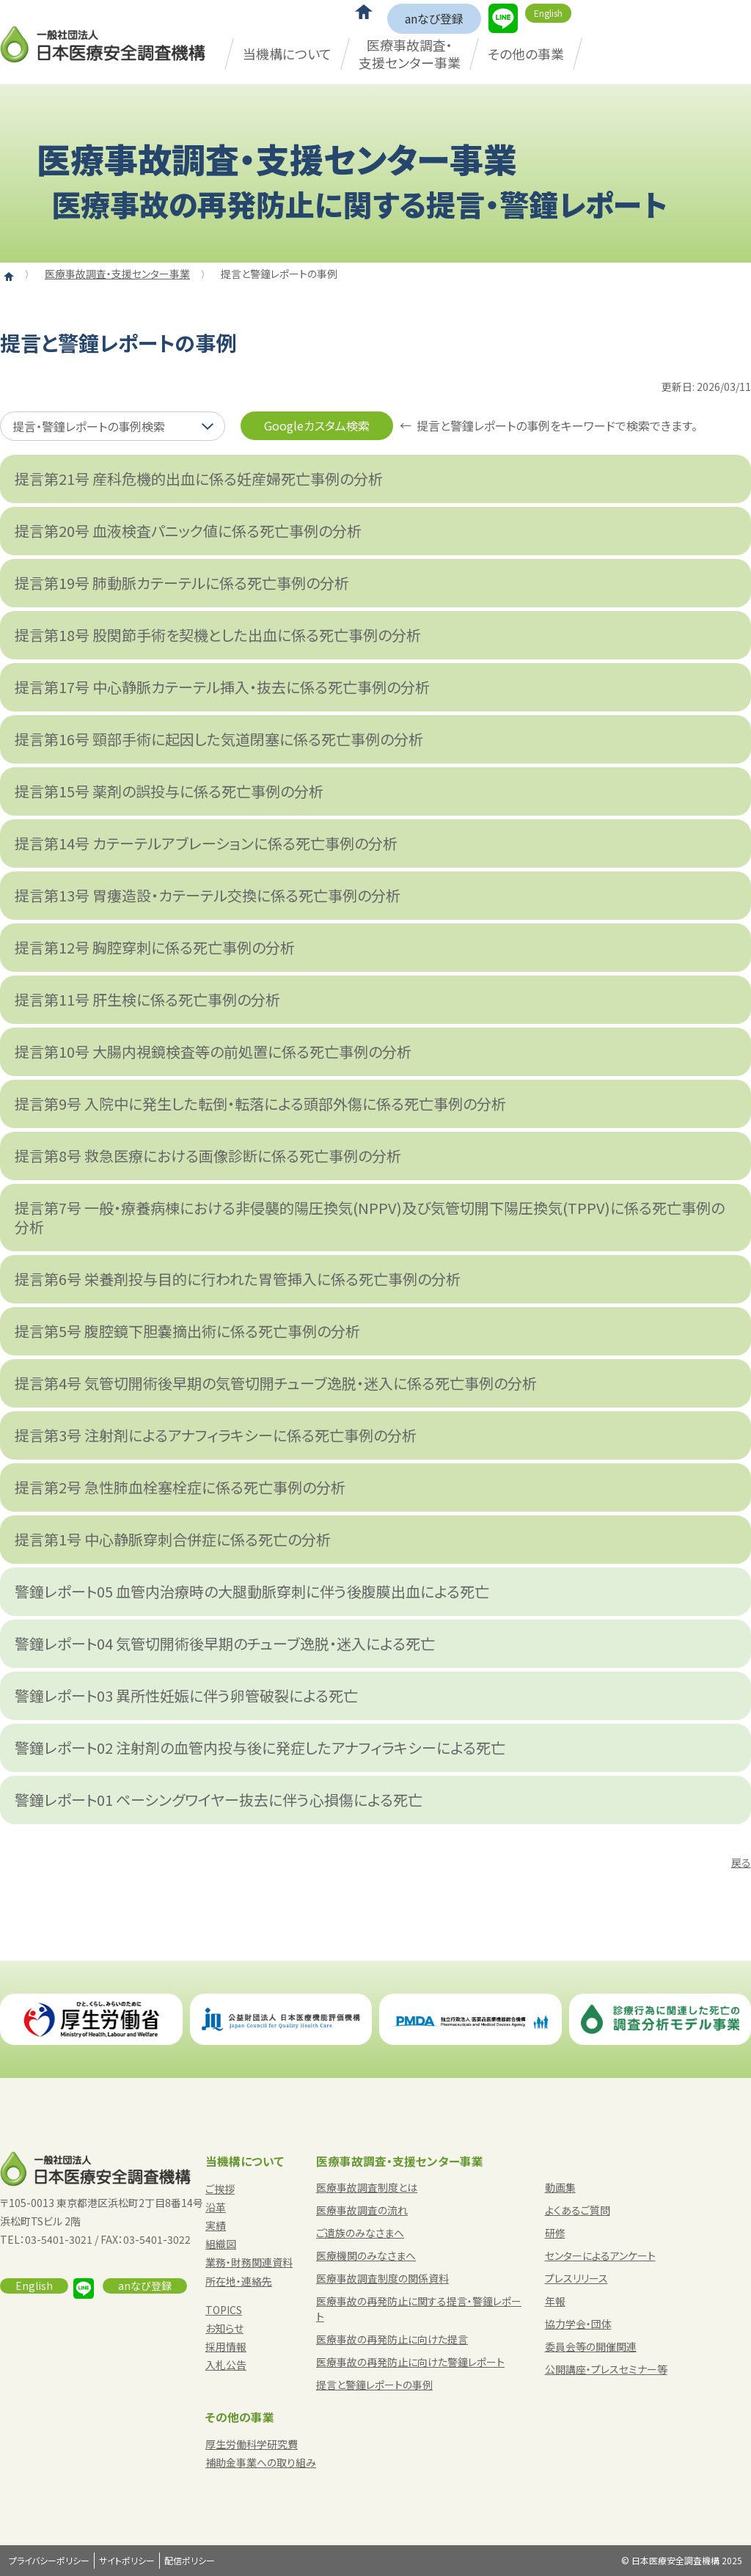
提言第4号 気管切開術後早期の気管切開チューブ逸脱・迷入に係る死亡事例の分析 (276, 1383)
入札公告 (225, 2364)
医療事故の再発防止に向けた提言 (392, 2339)
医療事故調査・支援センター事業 (410, 53)
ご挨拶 (220, 2188)
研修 (555, 2232)
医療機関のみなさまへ (366, 2255)
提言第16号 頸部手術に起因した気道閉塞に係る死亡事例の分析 (219, 739)
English (548, 13)
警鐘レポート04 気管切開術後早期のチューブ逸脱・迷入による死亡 (225, 1643)
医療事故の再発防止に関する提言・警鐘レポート (418, 2309)
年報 (555, 2301)
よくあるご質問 (577, 2210)
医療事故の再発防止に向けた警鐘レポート (410, 2361)
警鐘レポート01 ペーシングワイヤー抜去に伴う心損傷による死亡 (218, 1799)
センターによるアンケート (600, 2255)
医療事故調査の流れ (362, 2210)
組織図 (220, 2243)
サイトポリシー (127, 2560)
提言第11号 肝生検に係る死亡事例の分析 (147, 999)
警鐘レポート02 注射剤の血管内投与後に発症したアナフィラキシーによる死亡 (260, 1747)
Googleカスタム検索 (317, 425)
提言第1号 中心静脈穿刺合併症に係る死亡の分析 (173, 1539)
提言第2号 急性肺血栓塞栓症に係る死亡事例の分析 (180, 1487)
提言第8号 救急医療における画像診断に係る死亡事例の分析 (208, 1155)
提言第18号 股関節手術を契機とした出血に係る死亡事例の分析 (218, 634)
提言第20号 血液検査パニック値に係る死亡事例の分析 (188, 530)
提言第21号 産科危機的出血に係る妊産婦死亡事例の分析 (199, 478)
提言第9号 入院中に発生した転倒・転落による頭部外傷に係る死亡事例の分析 (260, 1103)
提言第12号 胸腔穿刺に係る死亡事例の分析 (155, 947)
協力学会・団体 (578, 2323)
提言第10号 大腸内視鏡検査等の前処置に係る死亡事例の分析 (213, 1051)
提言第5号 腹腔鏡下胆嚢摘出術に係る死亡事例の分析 (187, 1331)
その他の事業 (526, 53)
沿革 (215, 2207)
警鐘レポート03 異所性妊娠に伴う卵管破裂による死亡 (186, 1695)
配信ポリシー (189, 2560)
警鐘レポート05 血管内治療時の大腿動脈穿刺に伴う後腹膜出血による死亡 (252, 1591)
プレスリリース (576, 2278)
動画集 (560, 2187)
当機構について (287, 53)
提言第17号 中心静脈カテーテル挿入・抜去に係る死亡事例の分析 (222, 687)
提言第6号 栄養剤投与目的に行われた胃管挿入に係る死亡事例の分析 (238, 1278)
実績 (215, 2225)
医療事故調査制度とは (366, 2187)
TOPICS (223, 2309)
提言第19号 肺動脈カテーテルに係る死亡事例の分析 (182, 582)
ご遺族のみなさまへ (360, 2232)
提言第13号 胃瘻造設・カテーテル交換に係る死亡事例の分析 (207, 895)
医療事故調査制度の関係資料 (382, 2278)
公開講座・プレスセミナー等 (606, 2369)
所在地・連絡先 (238, 2281)
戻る (741, 1862)
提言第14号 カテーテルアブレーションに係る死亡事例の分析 (206, 843)
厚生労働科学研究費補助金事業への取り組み (260, 2453)
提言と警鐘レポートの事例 (374, 2384)
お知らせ (224, 2328)
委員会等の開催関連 (591, 2346)
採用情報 (225, 2346)
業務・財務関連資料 (249, 2262)
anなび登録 (434, 18)
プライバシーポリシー (49, 2560)
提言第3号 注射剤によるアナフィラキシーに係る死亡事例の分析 (216, 1435)
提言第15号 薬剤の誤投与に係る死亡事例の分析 (169, 791)
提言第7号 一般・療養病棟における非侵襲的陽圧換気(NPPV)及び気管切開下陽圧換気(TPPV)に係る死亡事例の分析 (370, 1217)
